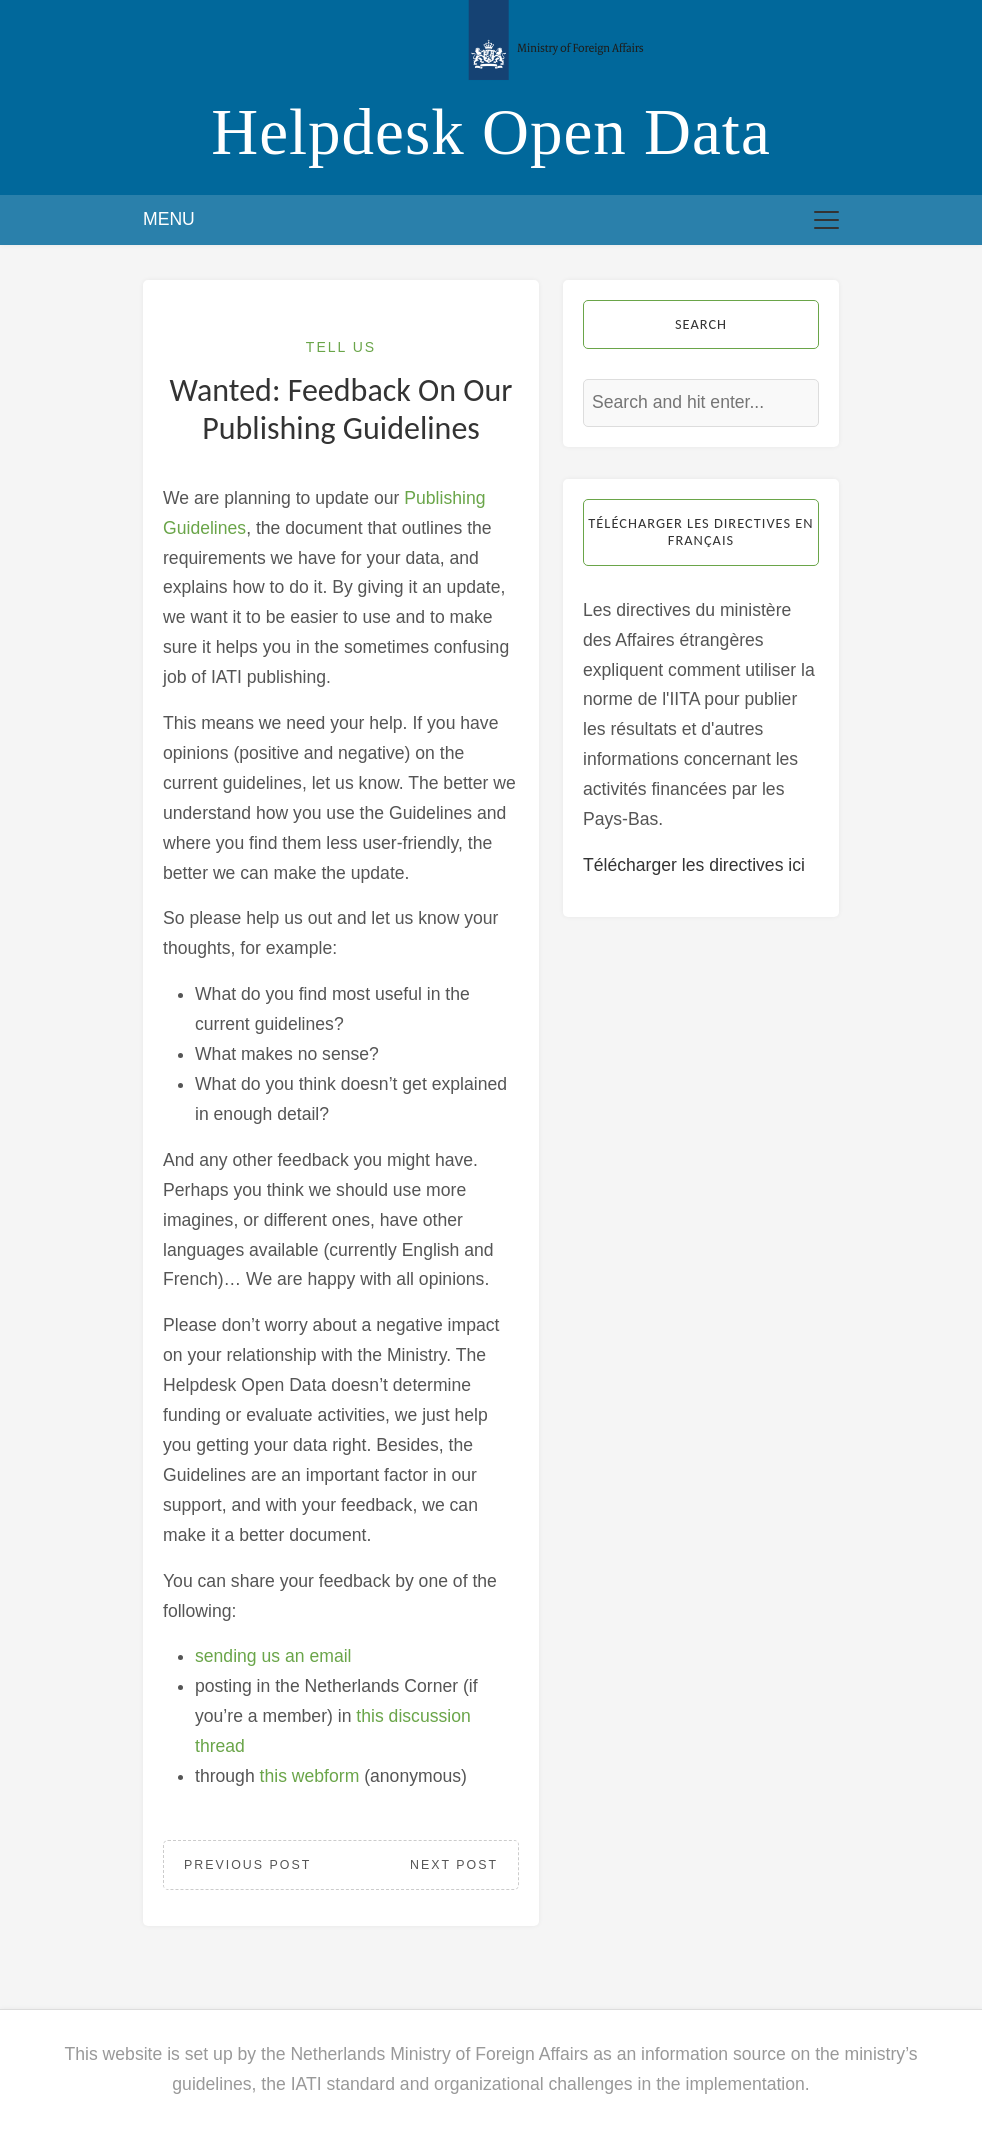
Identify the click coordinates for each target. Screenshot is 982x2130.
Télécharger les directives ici (694, 865)
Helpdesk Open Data (491, 132)
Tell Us (341, 347)
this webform (310, 1776)
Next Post (454, 1865)
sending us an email (273, 1656)
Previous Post (247, 1865)
